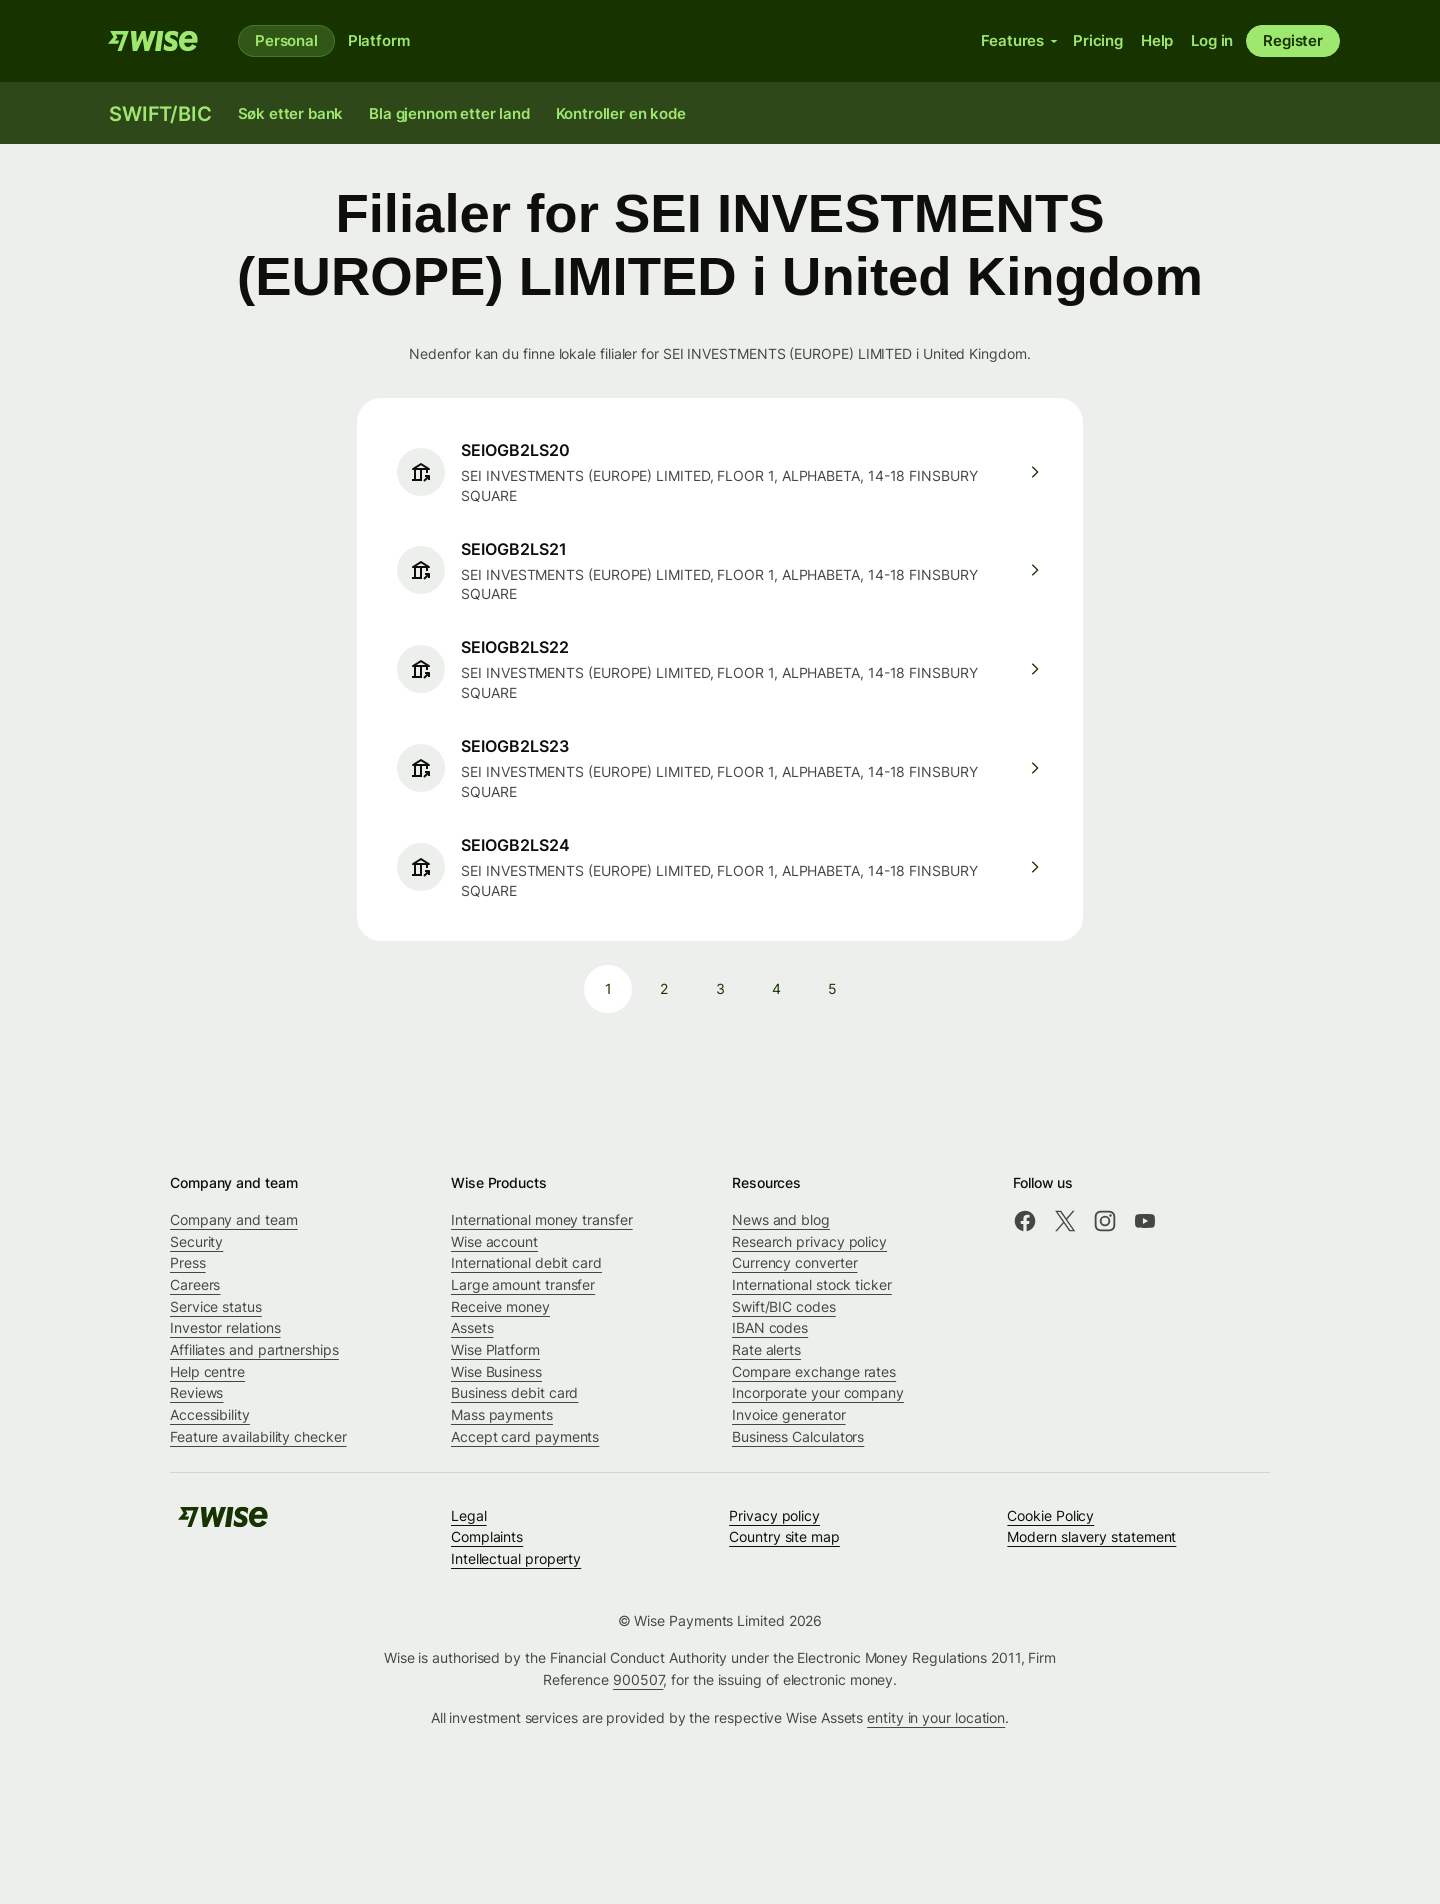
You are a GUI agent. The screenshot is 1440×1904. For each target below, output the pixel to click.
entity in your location (936, 1717)
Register (1293, 40)
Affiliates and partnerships (254, 1349)
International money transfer (542, 1219)
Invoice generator (789, 1414)
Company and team (234, 1219)
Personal (286, 40)
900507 (638, 1679)
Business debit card (514, 1392)
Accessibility (210, 1414)
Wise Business (496, 1371)
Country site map (784, 1536)
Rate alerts (766, 1349)
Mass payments (502, 1414)
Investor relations (225, 1327)
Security (196, 1241)
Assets (472, 1327)
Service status (216, 1306)
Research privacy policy (809, 1241)
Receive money (500, 1306)
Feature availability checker (258, 1436)
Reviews (196, 1392)
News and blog (781, 1219)
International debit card (526, 1262)
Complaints (487, 1536)
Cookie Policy (1050, 1515)
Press (188, 1262)
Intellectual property (516, 1558)
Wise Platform (495, 1349)
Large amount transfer (523, 1284)
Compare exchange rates (814, 1371)
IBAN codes (770, 1327)
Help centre (207, 1371)
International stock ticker (812, 1284)
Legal (469, 1515)
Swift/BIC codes (784, 1306)
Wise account (494, 1241)
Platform (379, 40)
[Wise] (153, 41)
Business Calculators (798, 1436)
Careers (195, 1284)
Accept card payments (525, 1436)
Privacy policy (774, 1515)
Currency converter (795, 1262)
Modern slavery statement (1091, 1536)
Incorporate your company (818, 1392)
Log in (1212, 40)
